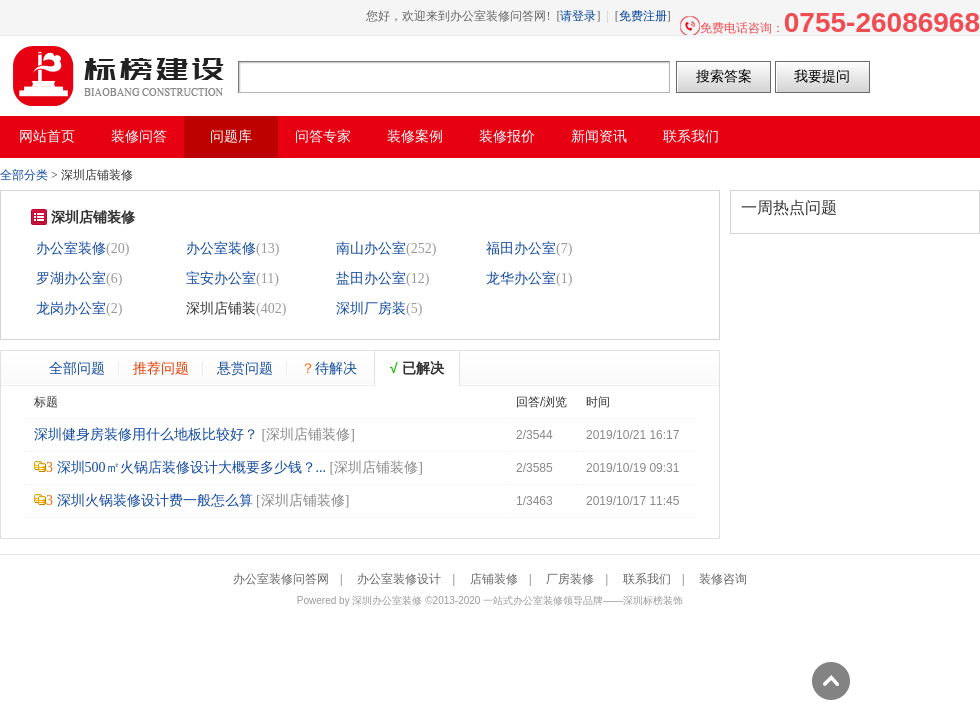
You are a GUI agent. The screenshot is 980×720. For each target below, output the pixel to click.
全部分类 (24, 175)
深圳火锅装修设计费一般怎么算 (155, 500)
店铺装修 (494, 579)
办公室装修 (71, 248)
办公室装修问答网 (119, 76)
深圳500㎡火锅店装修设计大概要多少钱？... (192, 467)
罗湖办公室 (71, 278)
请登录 (578, 16)
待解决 (329, 368)
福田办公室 (521, 248)
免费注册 (643, 16)
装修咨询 (723, 579)
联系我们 (647, 579)
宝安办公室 (221, 278)
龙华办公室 (521, 278)
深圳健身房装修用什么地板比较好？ (146, 434)
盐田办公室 (371, 278)
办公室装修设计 (399, 579)
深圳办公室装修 (387, 600)
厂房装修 (570, 579)
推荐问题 (161, 368)
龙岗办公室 (71, 308)
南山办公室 (371, 248)
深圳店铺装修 (308, 434)
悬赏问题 (245, 368)
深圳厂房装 (371, 308)
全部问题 (77, 368)
